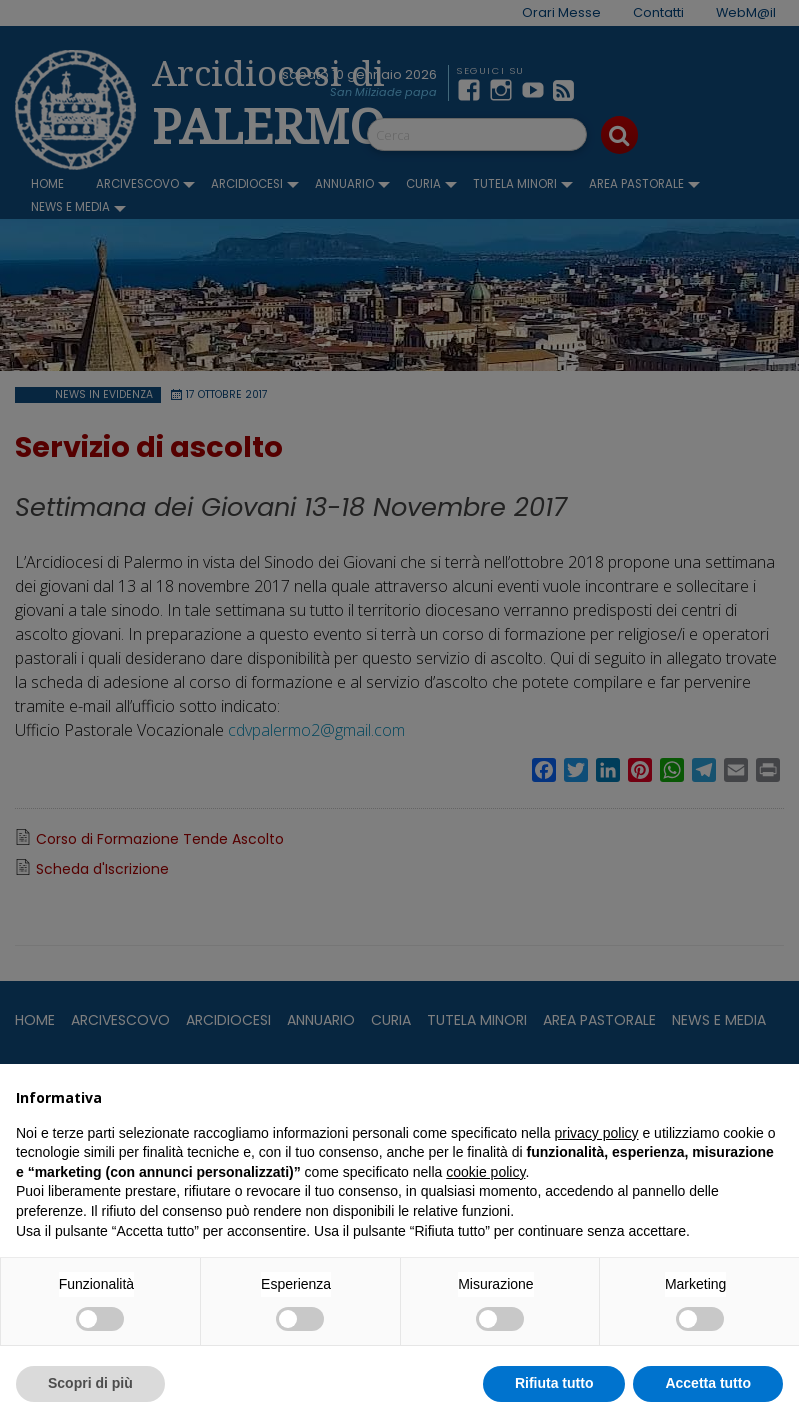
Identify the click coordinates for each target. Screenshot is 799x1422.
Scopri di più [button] (90, 1383)
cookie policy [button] (485, 1172)
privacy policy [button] (597, 1133)
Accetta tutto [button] (708, 1383)
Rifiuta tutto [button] (554, 1383)
